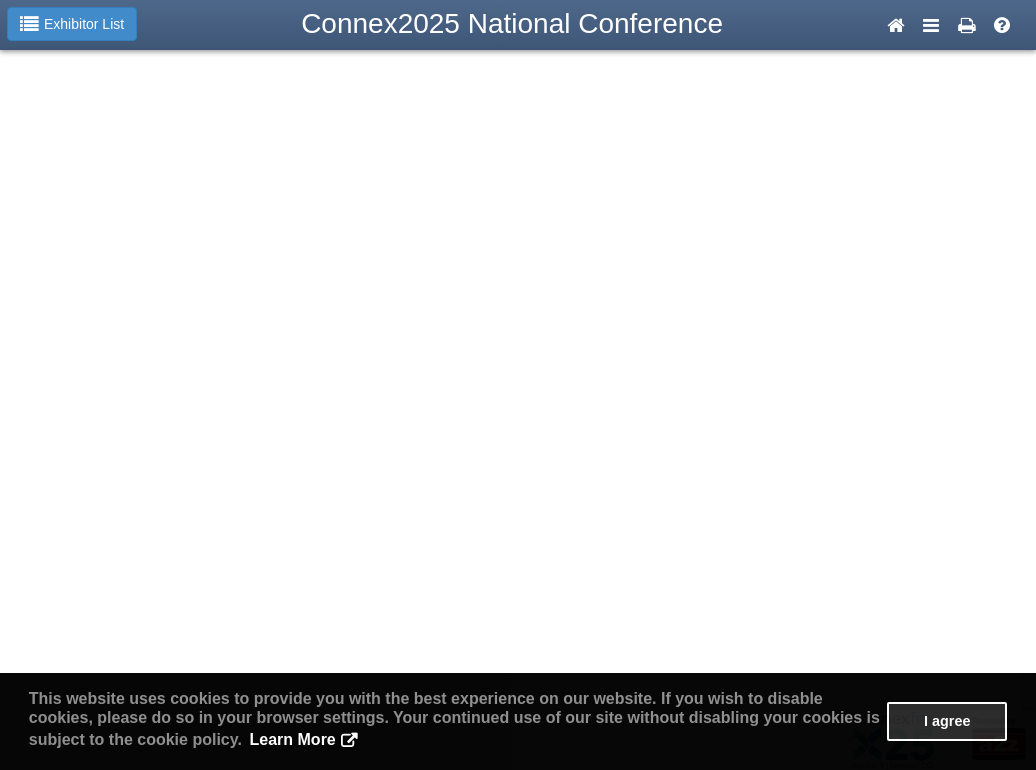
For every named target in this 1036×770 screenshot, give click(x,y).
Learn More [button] (293, 739)
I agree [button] (947, 721)
